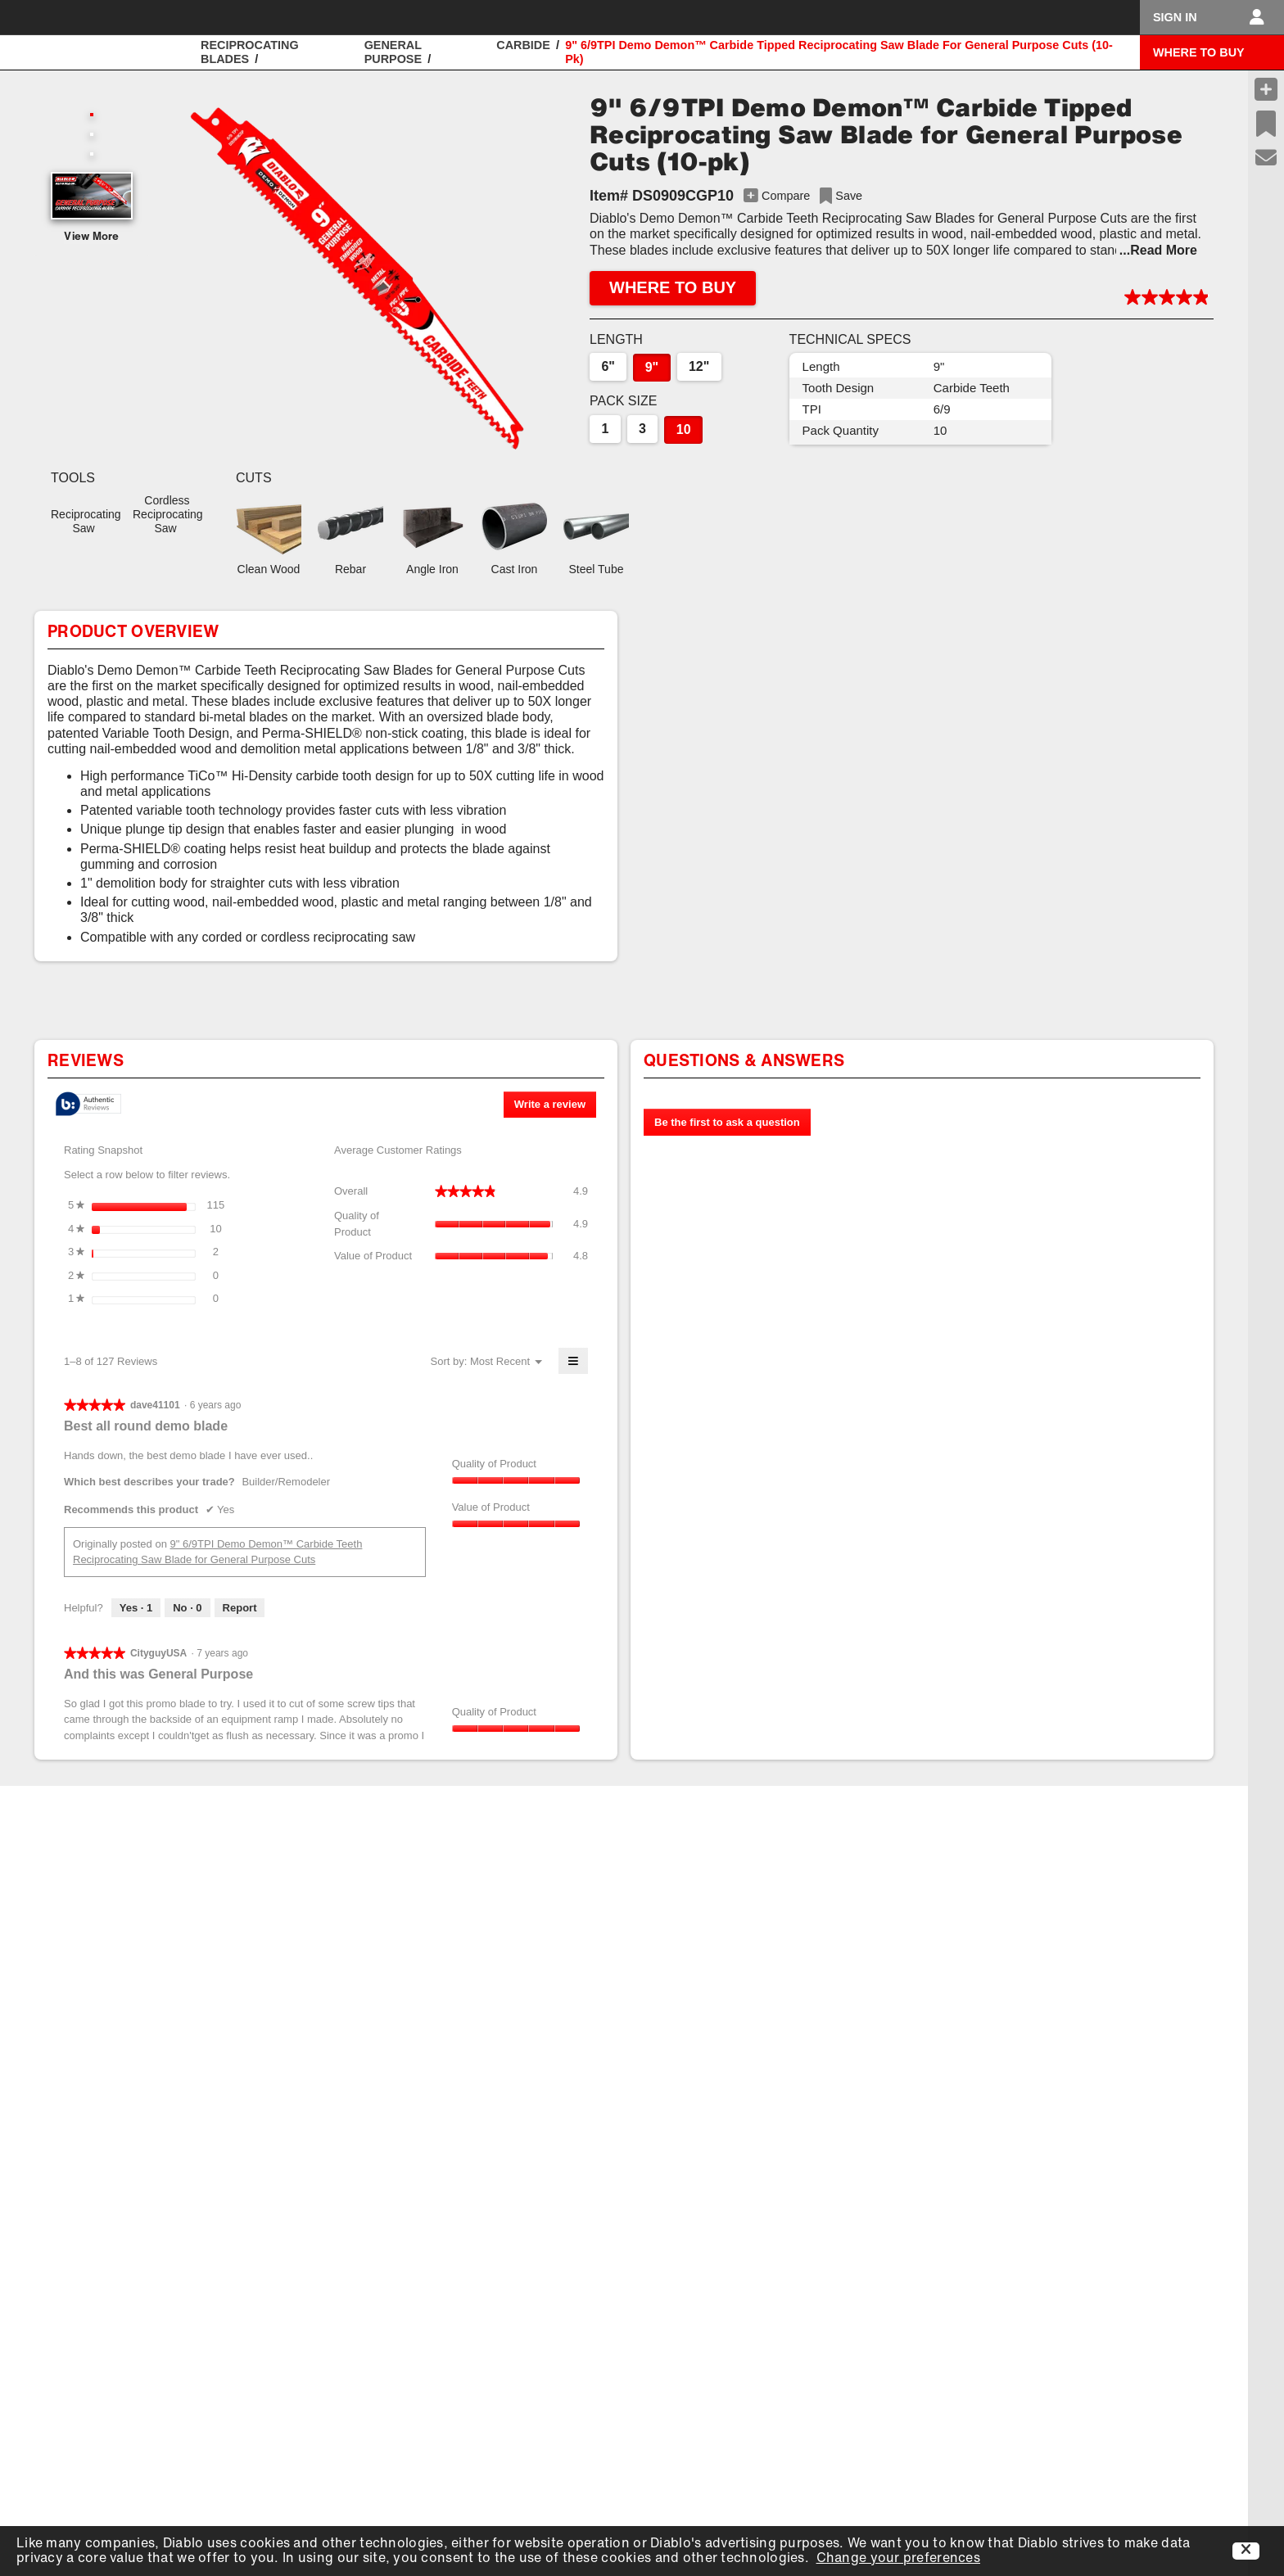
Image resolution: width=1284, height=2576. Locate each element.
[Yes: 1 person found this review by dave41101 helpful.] (135, 1608)
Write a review (555, 1107)
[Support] (1266, 158)
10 (683, 429)
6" (607, 366)
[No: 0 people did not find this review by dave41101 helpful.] (187, 1608)
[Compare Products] (1266, 89)
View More (92, 237)
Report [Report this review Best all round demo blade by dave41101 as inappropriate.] (240, 1608)
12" (699, 366)
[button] (357, 278)
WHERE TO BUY (1199, 52)
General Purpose (393, 52)
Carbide (523, 45)
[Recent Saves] (1266, 123)
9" (651, 367)
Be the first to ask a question (727, 1122)
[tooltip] (88, 1105)
